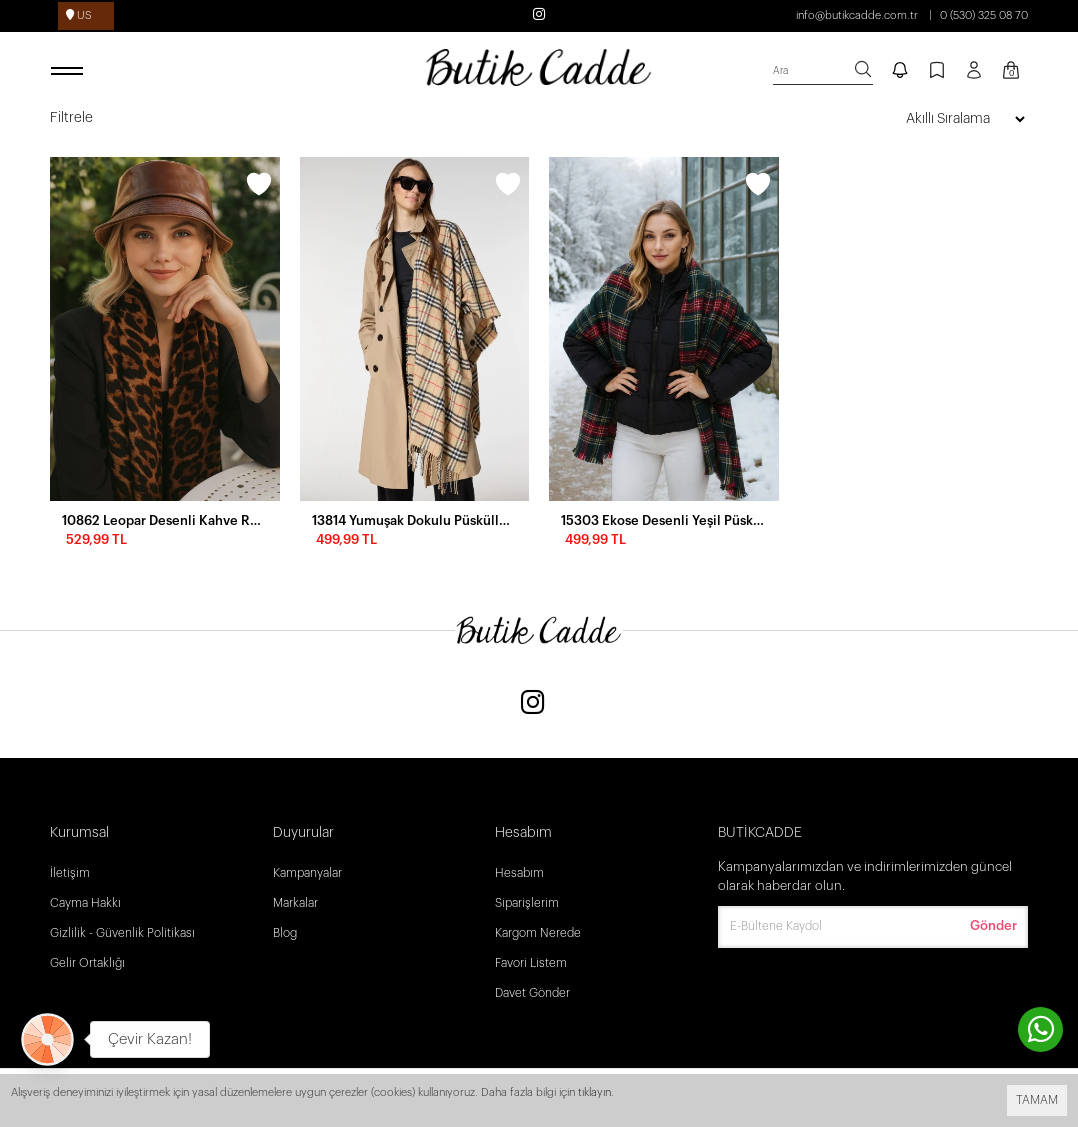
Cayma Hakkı (85, 903)
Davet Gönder (532, 993)
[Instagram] (533, 704)
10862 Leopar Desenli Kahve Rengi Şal (165, 520)
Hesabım (519, 873)
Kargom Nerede (538, 933)
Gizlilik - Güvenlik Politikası (122, 933)
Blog (285, 933)
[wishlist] (259, 187)
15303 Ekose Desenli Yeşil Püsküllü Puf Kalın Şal (664, 520)
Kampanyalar (307, 873)
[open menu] (70, 72)
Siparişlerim (527, 903)
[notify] (900, 72)
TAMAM (1037, 1100)
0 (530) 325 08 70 (984, 15)
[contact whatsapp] (1040, 1029)
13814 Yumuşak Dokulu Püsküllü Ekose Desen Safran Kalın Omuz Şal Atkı (415, 520)
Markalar (295, 903)
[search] (823, 71)
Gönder (993, 925)
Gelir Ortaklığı (87, 963)
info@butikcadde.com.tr (857, 15)
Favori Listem (531, 963)
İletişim (70, 873)
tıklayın (594, 1092)
